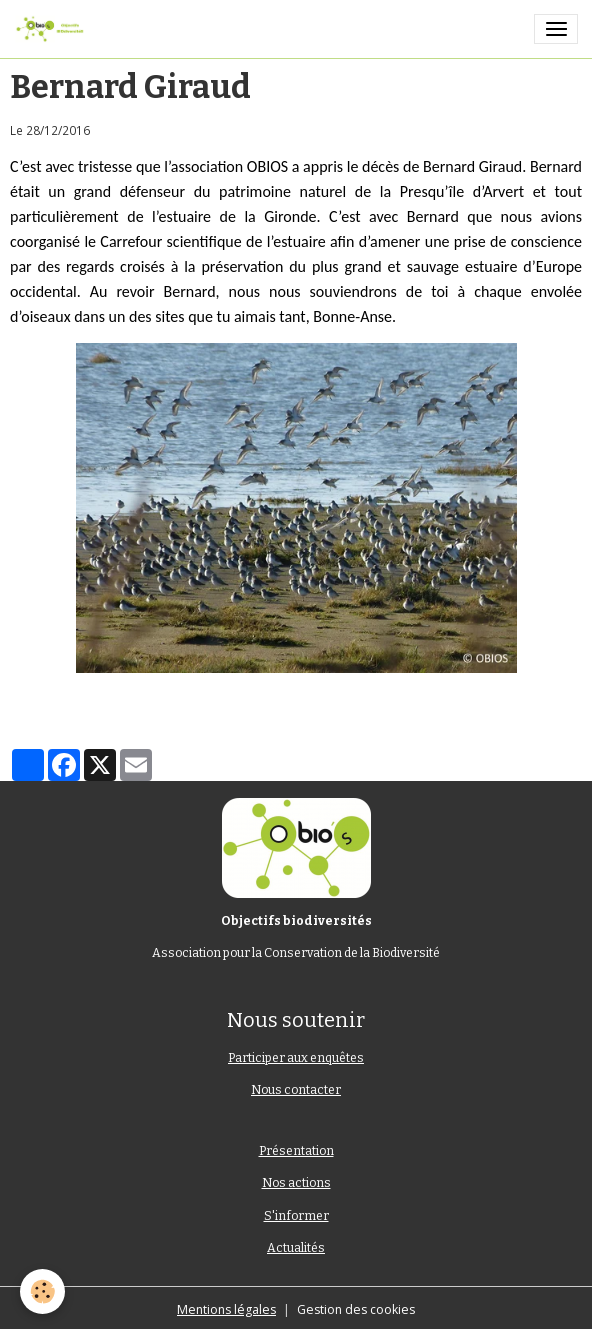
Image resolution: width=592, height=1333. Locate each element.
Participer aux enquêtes (296, 1058)
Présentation (296, 1151)
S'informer (296, 1216)
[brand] (53, 29)
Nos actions (296, 1183)
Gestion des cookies (356, 1309)
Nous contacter (296, 1090)
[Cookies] (42, 1291)
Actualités (296, 1248)
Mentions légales (226, 1309)
